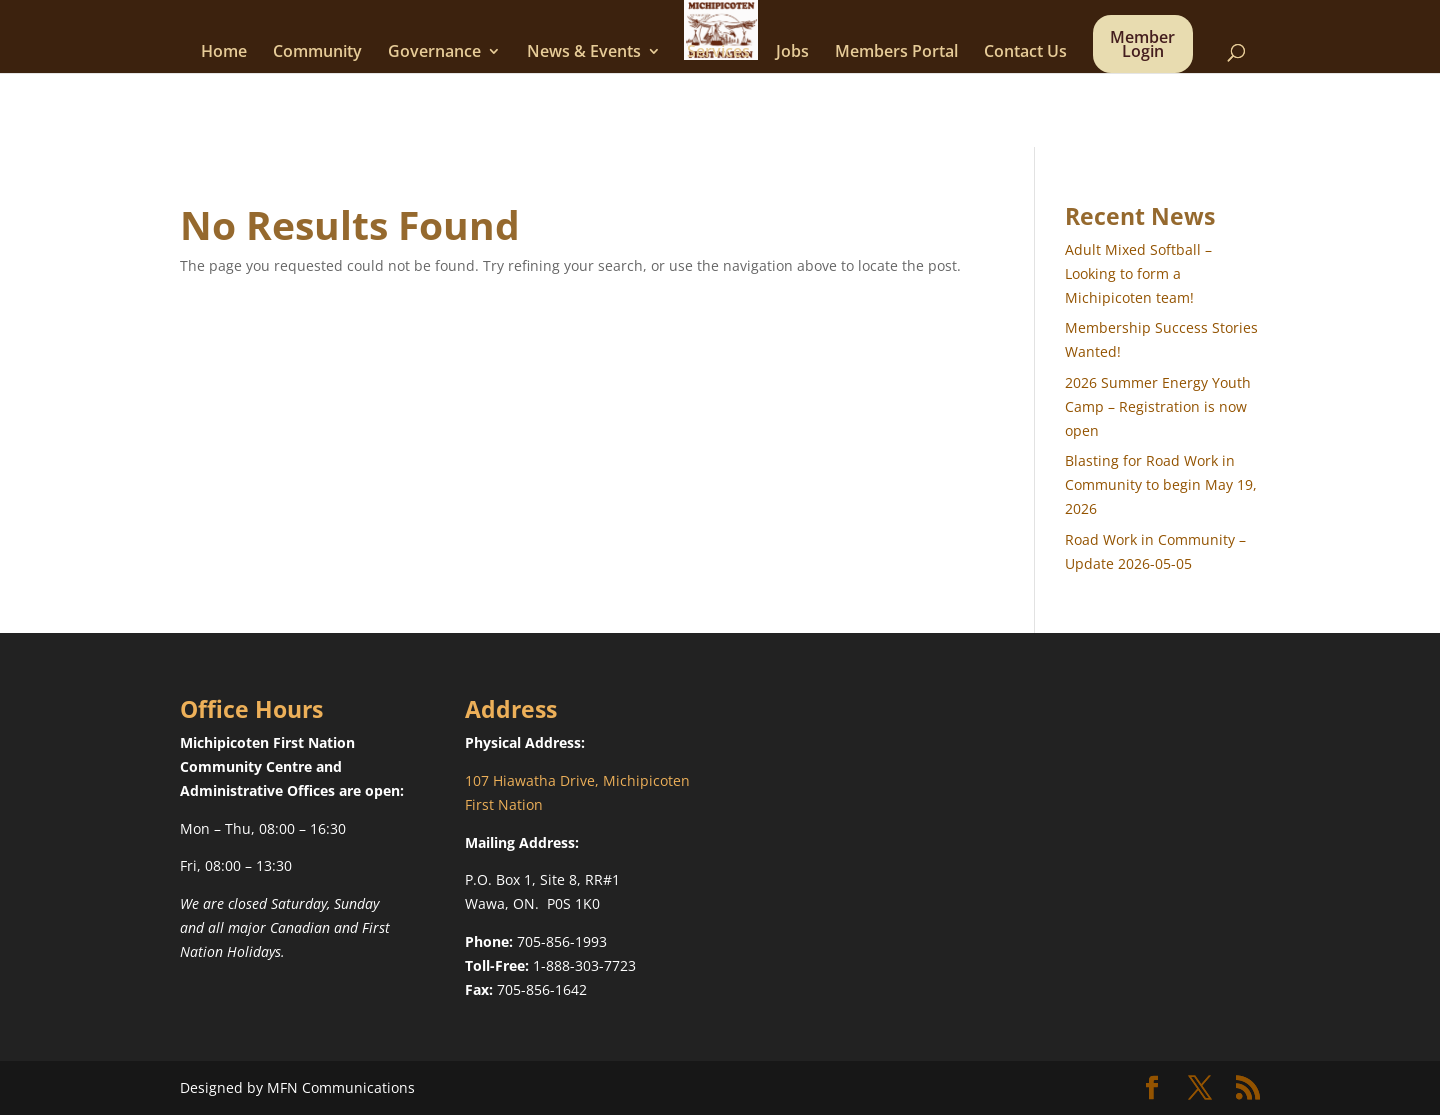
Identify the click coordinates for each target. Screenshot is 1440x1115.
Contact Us (1025, 53)
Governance (434, 53)
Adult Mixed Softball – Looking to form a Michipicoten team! (1138, 273)
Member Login (1142, 46)
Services (718, 53)
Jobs (792, 53)
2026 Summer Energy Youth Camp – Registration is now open (1158, 406)
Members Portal (896, 53)
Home (224, 53)
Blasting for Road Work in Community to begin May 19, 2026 (1161, 484)
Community (317, 53)
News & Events (584, 53)
